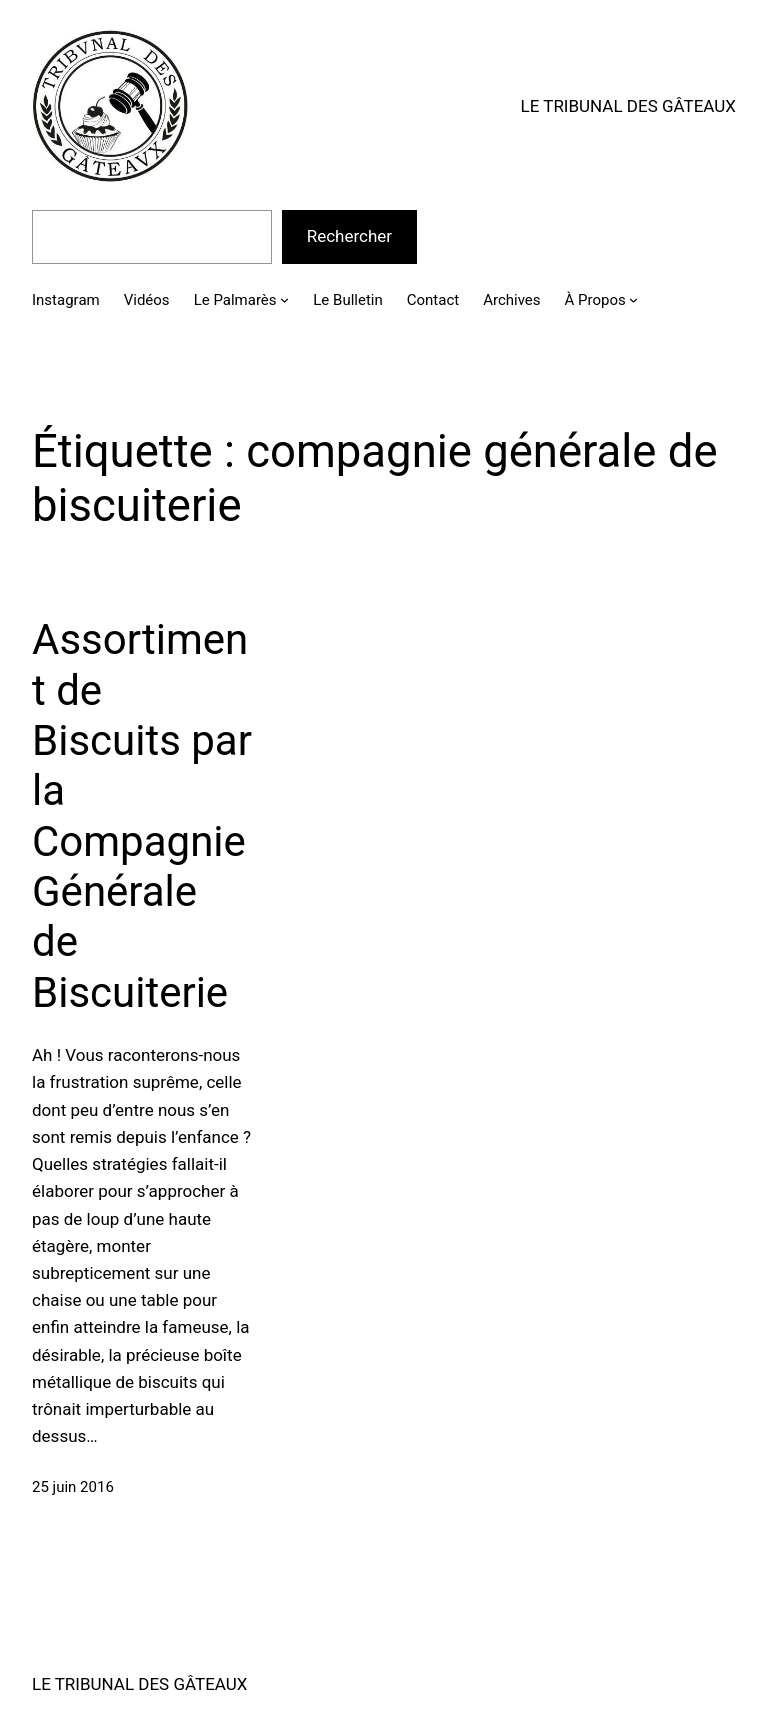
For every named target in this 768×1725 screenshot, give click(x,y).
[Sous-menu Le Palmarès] (284, 299)
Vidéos (147, 300)
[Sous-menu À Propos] (633, 299)
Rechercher (349, 236)
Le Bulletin (347, 300)
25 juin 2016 (73, 1487)
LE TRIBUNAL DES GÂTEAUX (628, 106)
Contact (433, 300)
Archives (511, 300)
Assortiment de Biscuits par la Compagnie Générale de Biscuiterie (142, 816)
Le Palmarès (235, 300)
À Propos (595, 300)
